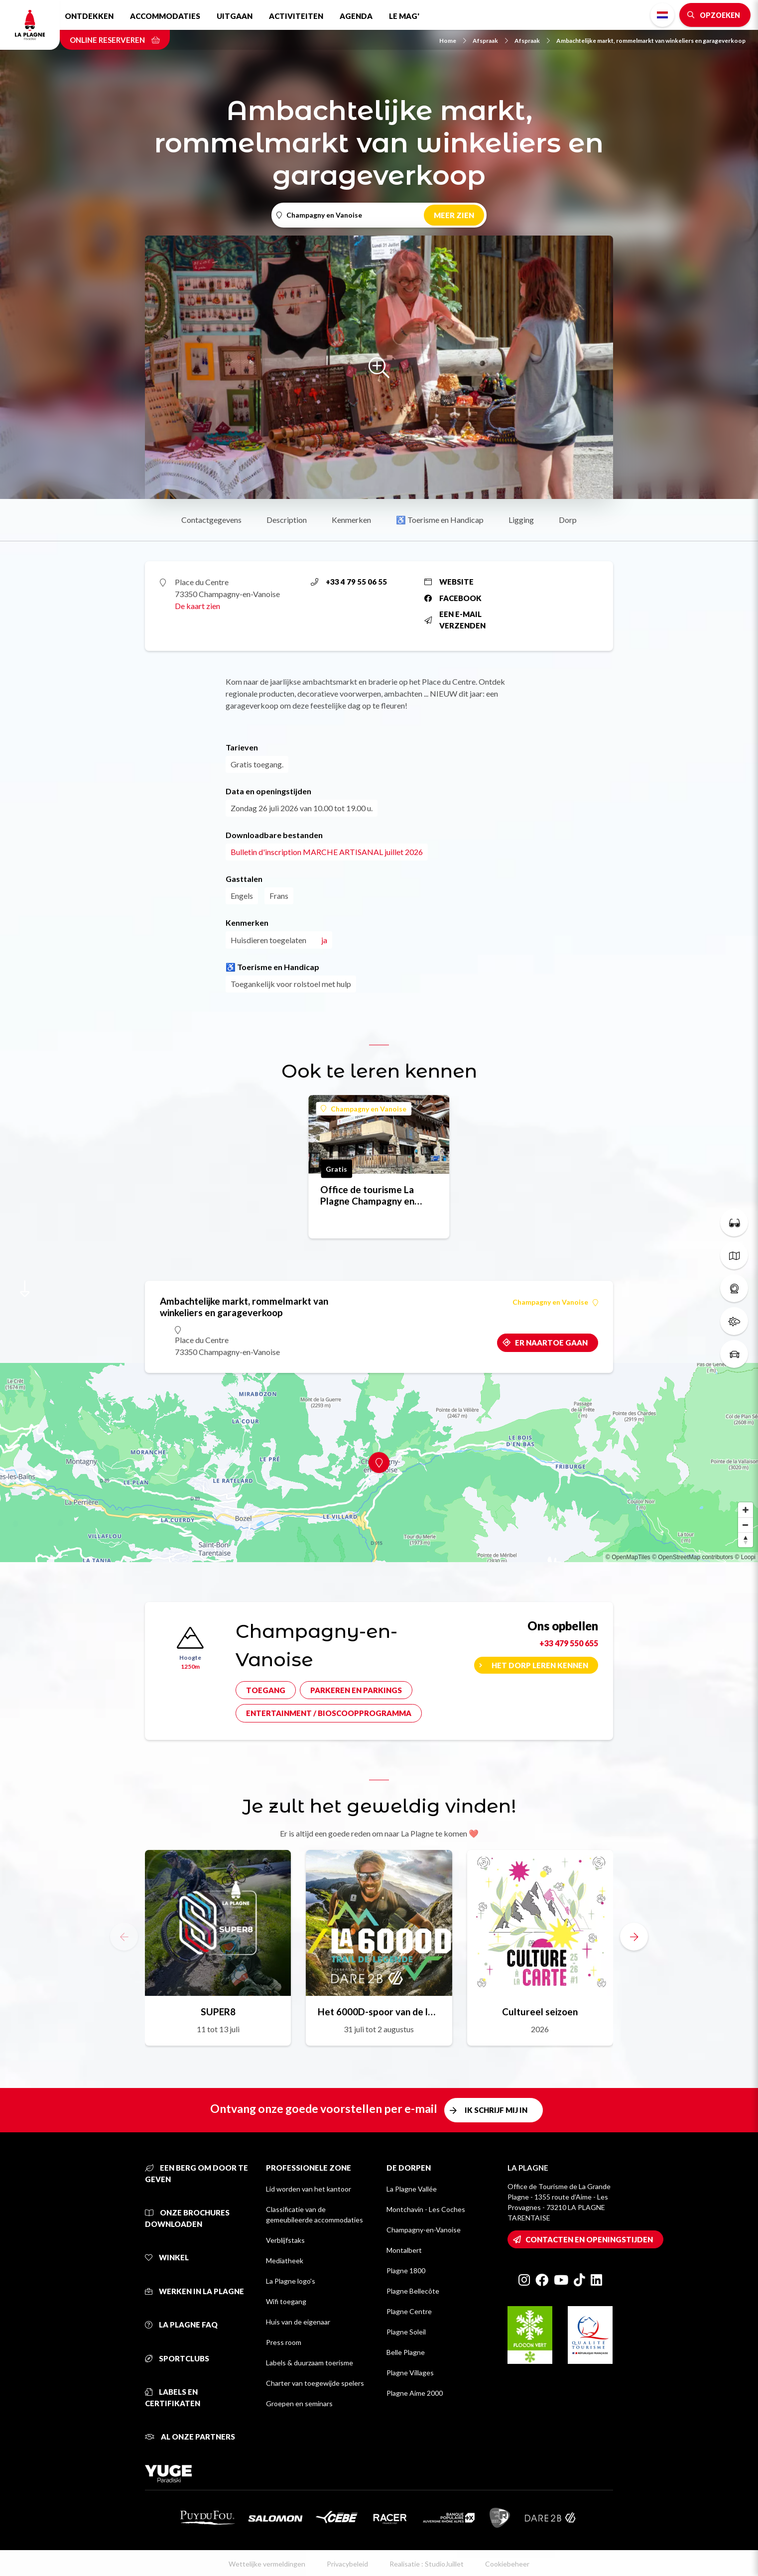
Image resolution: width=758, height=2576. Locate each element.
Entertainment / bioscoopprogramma (328, 1713)
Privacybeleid (347, 2564)
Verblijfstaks (285, 2240)
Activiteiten (296, 15)
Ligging (521, 519)
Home (452, 40)
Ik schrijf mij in (496, 2109)
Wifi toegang (286, 2301)
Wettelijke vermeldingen (267, 2564)
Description (286, 519)
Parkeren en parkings (356, 1690)
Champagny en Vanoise (363, 1108)
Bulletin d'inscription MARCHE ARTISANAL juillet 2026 (327, 852)
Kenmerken (351, 519)
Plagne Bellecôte (412, 2291)
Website (449, 581)
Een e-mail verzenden (455, 620)
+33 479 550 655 (568, 1643)
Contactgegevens (211, 519)
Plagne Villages (410, 2372)
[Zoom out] (745, 1524)
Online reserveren (115, 39)
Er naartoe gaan (551, 1342)
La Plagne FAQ (181, 2324)
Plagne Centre (409, 2311)
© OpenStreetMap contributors (692, 1557)
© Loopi (745, 1557)
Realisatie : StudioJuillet (426, 2564)
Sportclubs (177, 2358)
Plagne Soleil (406, 2332)
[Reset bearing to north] (745, 1539)
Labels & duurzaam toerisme (309, 2362)
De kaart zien (197, 606)
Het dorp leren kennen (540, 1665)
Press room (283, 2342)
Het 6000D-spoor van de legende (379, 2011)
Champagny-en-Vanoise (423, 2229)
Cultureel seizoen (540, 2011)
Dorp (568, 519)
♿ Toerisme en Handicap (440, 519)
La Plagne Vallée (411, 2189)
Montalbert (404, 2250)
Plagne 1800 (405, 2270)
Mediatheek (284, 2260)
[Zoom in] (745, 1509)
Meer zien (454, 215)
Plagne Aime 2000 (414, 2393)
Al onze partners (190, 2436)
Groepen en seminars (299, 2403)
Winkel (167, 2257)
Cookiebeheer (507, 2564)
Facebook (453, 598)
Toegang (265, 1690)
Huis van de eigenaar (298, 2322)
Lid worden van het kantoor (308, 2189)
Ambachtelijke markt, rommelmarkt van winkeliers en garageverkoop (651, 40)
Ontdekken (89, 15)
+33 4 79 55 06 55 (349, 581)
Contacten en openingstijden (589, 2239)
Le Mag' (404, 15)
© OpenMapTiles (628, 1557)
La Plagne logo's (290, 2281)
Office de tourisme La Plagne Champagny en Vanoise (367, 1195)
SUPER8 (218, 2011)
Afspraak (490, 40)
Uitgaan (235, 15)
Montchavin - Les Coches (425, 2209)
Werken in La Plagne (194, 2291)
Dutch (662, 14)
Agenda (356, 15)
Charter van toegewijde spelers (315, 2383)
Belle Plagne (405, 2352)
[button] (634, 1937)
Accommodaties (165, 15)
